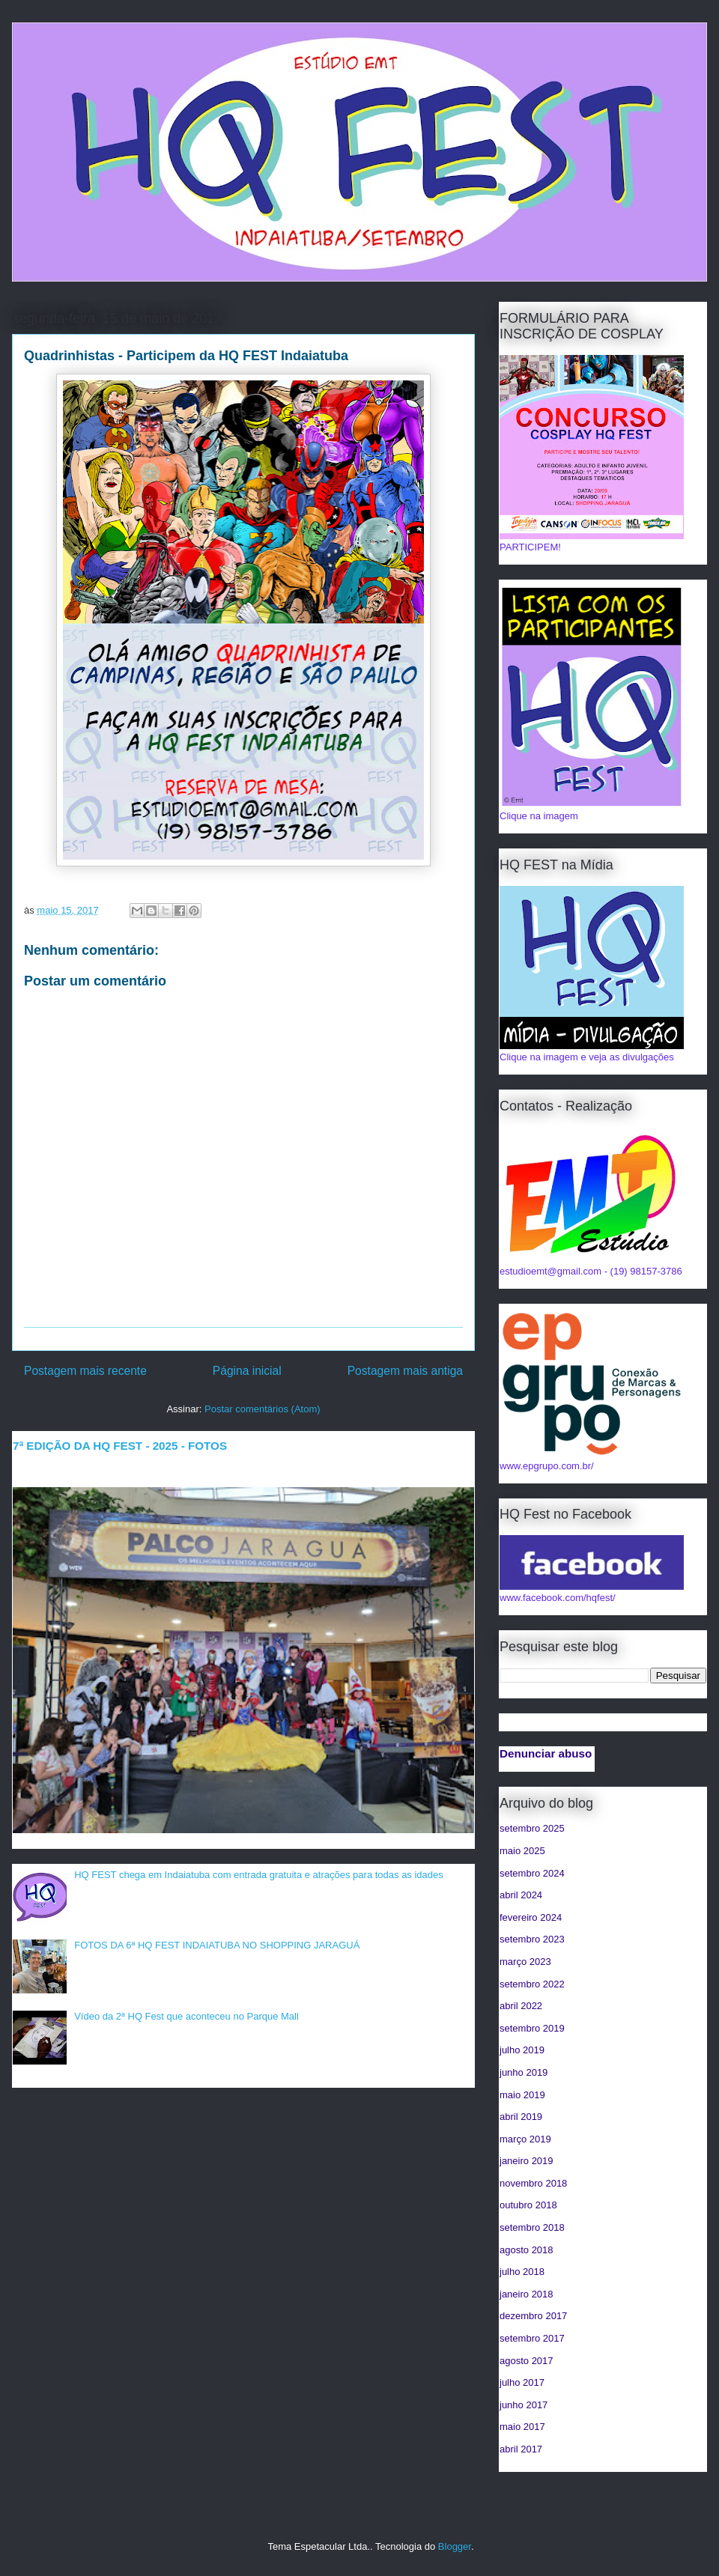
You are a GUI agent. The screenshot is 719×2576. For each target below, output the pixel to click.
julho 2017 (522, 2382)
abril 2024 (521, 1895)
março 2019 (525, 2139)
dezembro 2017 (533, 2315)
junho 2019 (523, 2072)
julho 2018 (522, 2271)
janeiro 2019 (526, 2160)
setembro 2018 (532, 2227)
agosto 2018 (526, 2249)
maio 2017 (522, 2426)
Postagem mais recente (85, 1370)
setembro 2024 (532, 1873)
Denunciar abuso (546, 1753)
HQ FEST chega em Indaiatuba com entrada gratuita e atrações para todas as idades (258, 1874)
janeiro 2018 (526, 2294)
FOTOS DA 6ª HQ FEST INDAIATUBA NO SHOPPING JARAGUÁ (217, 1945)
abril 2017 (521, 2449)
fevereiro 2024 (531, 1917)
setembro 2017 (532, 2338)
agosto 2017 (526, 2360)
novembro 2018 (533, 2183)
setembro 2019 (532, 2028)
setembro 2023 (532, 1939)
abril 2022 (521, 2005)
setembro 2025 (532, 1828)
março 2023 (525, 1961)
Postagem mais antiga (405, 1370)
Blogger (454, 2546)
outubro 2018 (528, 2205)
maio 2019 (522, 2094)
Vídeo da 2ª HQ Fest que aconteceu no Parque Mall (186, 2016)
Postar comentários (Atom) (262, 1409)
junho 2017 (523, 2405)
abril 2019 (521, 2116)
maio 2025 (522, 1850)
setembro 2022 (532, 1984)
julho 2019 (522, 2050)
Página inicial (247, 1370)
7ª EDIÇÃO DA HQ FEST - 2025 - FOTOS (120, 1445)
